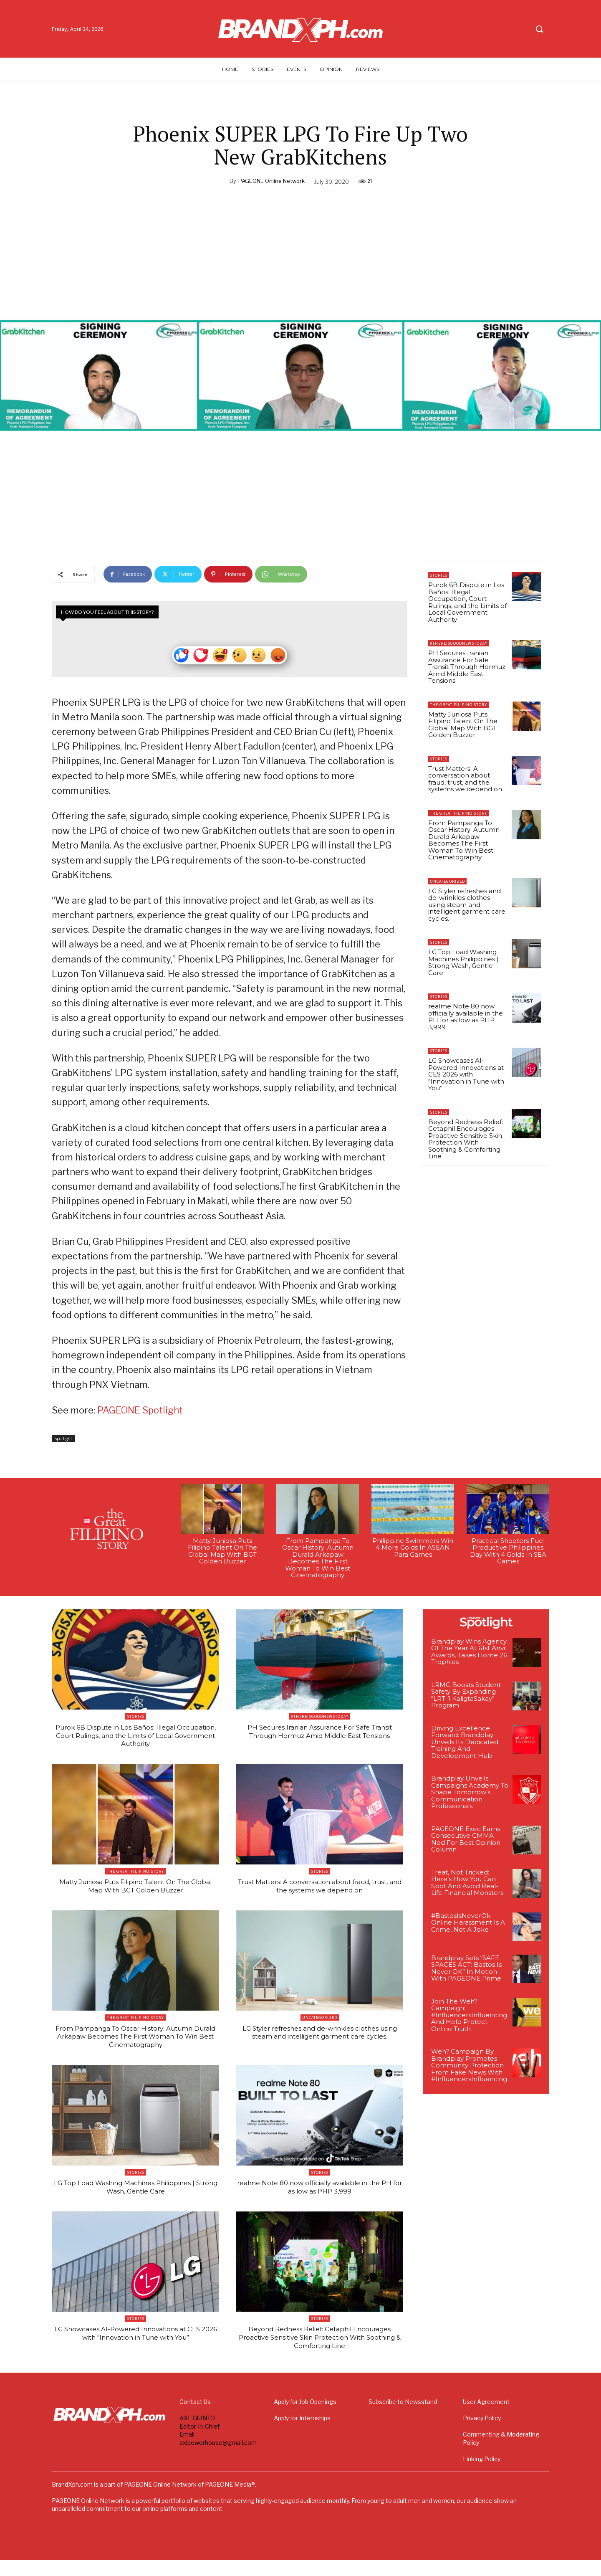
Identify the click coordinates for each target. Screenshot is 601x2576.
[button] (539, 29)
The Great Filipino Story (458, 704)
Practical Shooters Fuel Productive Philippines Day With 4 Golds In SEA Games (508, 1555)
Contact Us (195, 2417)
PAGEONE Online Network (271, 180)
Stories (438, 575)
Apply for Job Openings (305, 2417)
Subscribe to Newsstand (403, 2417)
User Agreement (486, 2417)
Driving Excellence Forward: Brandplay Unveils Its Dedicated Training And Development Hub (464, 1746)
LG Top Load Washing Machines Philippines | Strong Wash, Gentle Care (463, 962)
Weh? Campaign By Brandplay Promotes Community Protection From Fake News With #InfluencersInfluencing (469, 2069)
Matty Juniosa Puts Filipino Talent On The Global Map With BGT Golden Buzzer (462, 724)
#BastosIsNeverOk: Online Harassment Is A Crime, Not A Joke (468, 1927)
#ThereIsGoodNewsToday (458, 643)
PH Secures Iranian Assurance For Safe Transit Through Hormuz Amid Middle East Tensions (466, 666)
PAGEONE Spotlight (140, 1414)
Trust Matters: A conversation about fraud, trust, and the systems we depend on (465, 779)
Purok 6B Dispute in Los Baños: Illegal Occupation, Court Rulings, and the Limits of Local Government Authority (467, 602)
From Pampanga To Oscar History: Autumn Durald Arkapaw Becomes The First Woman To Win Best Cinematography (464, 840)
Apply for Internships (302, 2434)
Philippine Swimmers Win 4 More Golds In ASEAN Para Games (412, 1552)
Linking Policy (481, 2475)
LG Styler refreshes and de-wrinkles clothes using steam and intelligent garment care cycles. (466, 904)
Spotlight (63, 1443)
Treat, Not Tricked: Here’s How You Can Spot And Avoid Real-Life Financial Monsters (467, 1887)
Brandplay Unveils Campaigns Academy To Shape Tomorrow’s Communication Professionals (469, 1796)
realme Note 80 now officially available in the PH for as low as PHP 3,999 (465, 1016)
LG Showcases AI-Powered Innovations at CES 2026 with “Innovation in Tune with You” (466, 1074)
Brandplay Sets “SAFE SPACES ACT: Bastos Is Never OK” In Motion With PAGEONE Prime (466, 1972)
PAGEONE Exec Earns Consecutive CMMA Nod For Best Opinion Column (465, 1843)
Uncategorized (447, 881)
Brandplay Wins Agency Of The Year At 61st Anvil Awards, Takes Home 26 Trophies (469, 1656)
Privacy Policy (482, 2434)
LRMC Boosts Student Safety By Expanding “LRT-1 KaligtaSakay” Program (466, 1699)
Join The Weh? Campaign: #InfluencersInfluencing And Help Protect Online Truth (469, 2019)
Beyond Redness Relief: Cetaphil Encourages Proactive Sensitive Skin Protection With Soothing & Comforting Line (465, 1139)
